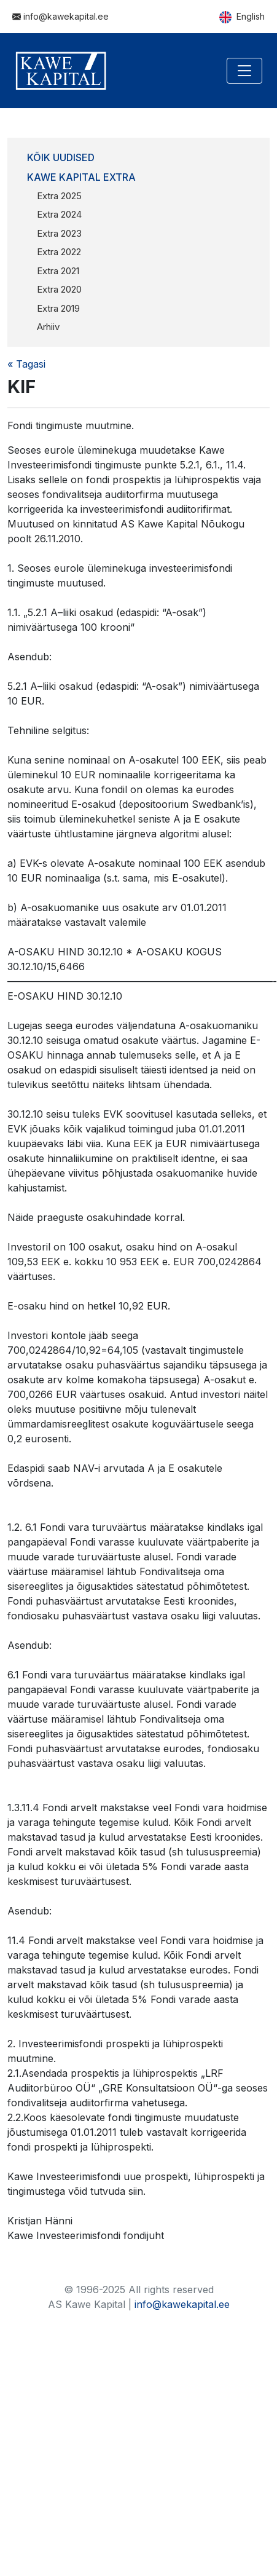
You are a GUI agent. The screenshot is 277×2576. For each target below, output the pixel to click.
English (242, 17)
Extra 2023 (59, 233)
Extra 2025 (59, 196)
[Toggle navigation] (244, 71)
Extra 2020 (59, 289)
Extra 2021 (58, 271)
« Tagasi (26, 364)
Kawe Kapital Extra (81, 177)
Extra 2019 (58, 308)
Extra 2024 (59, 214)
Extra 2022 (59, 252)
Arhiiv (48, 327)
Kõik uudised (61, 157)
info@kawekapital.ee (60, 16)
